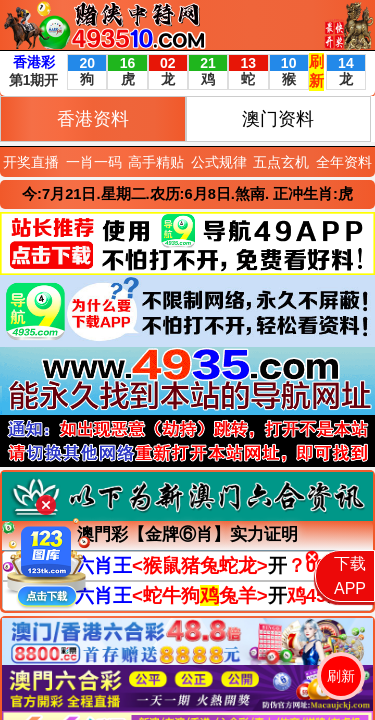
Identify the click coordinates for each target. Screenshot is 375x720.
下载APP (350, 576)
